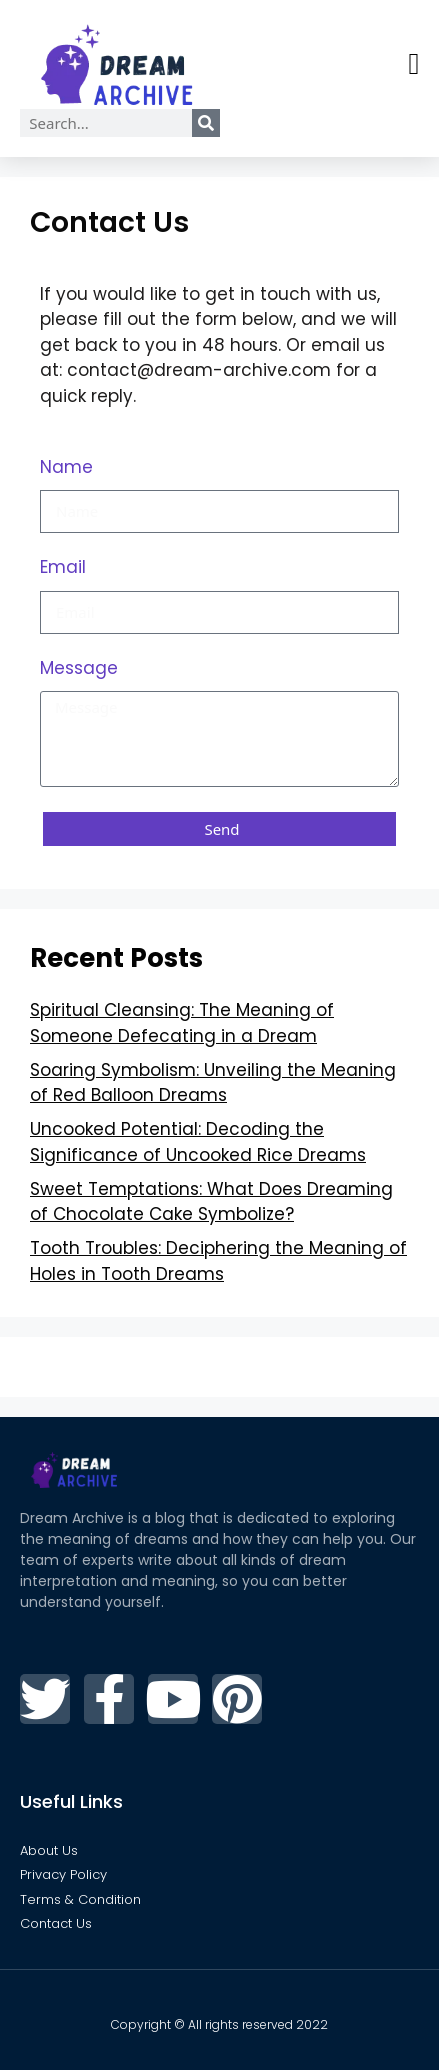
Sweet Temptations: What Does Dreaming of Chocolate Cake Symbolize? (211, 1202)
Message (79, 668)
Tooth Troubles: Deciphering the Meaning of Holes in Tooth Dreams (218, 1261)
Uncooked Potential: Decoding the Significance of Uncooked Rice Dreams (198, 1142)
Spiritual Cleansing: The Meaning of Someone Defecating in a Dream (182, 1023)
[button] (414, 64)
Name (66, 467)
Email (63, 567)
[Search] (206, 123)
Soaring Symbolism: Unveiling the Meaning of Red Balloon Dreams (213, 1083)
